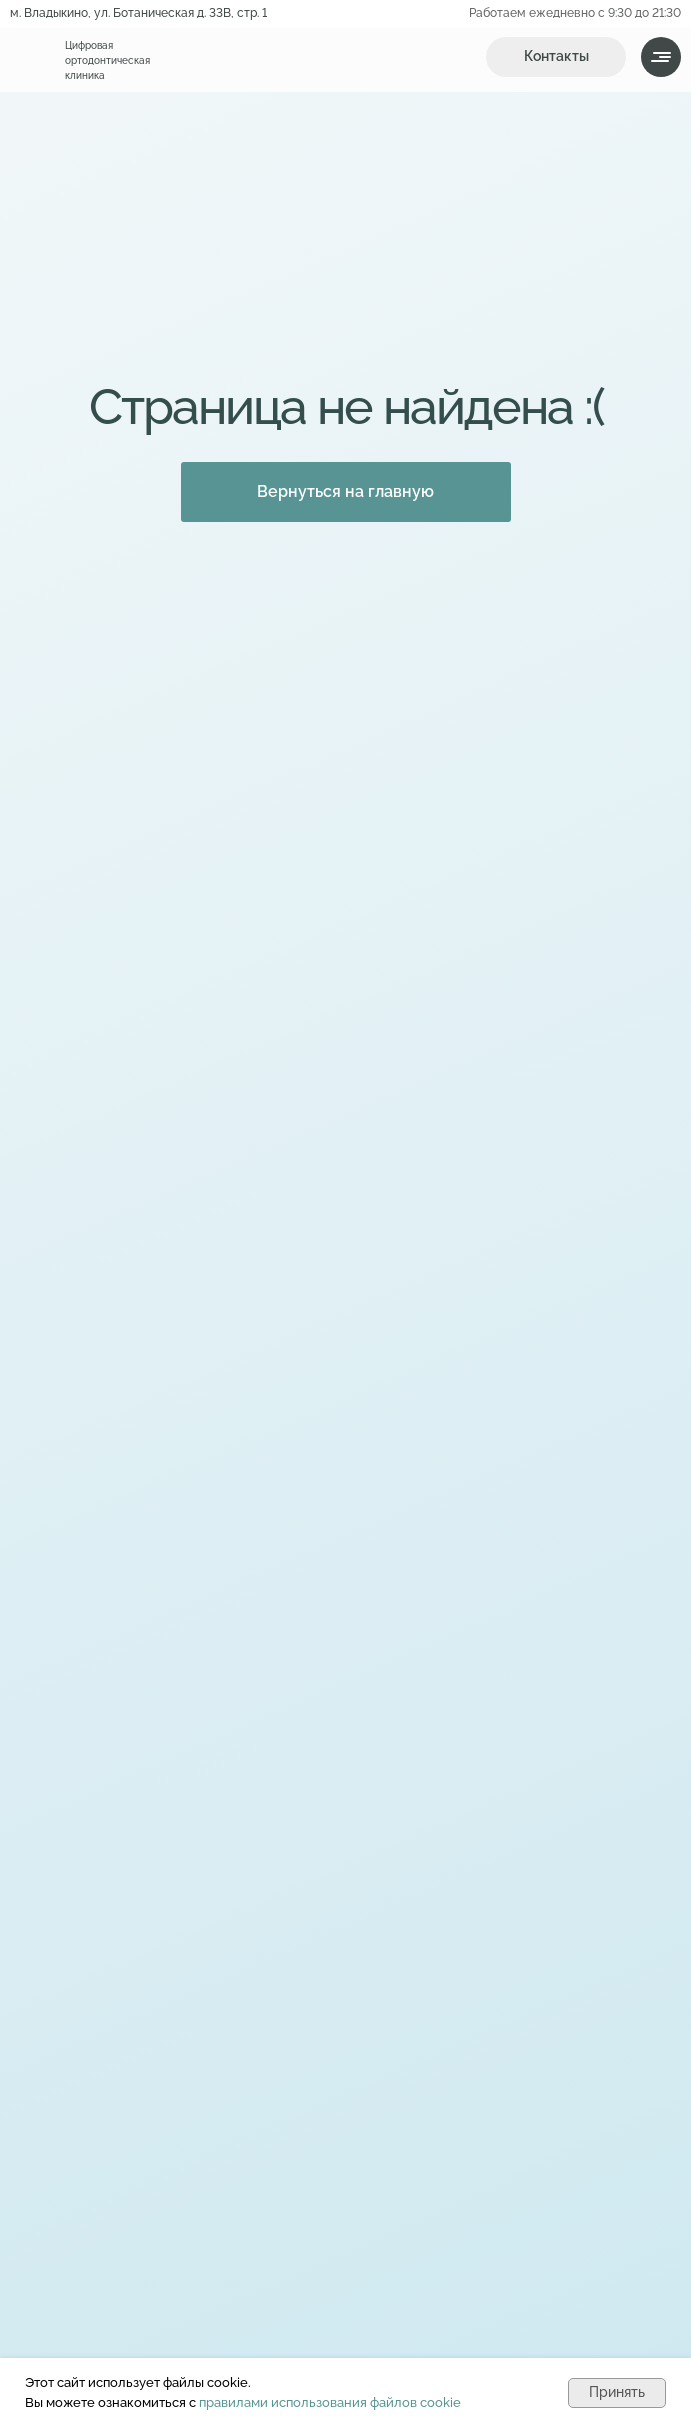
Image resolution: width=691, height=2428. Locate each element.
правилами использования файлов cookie (330, 2402)
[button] (556, 57)
